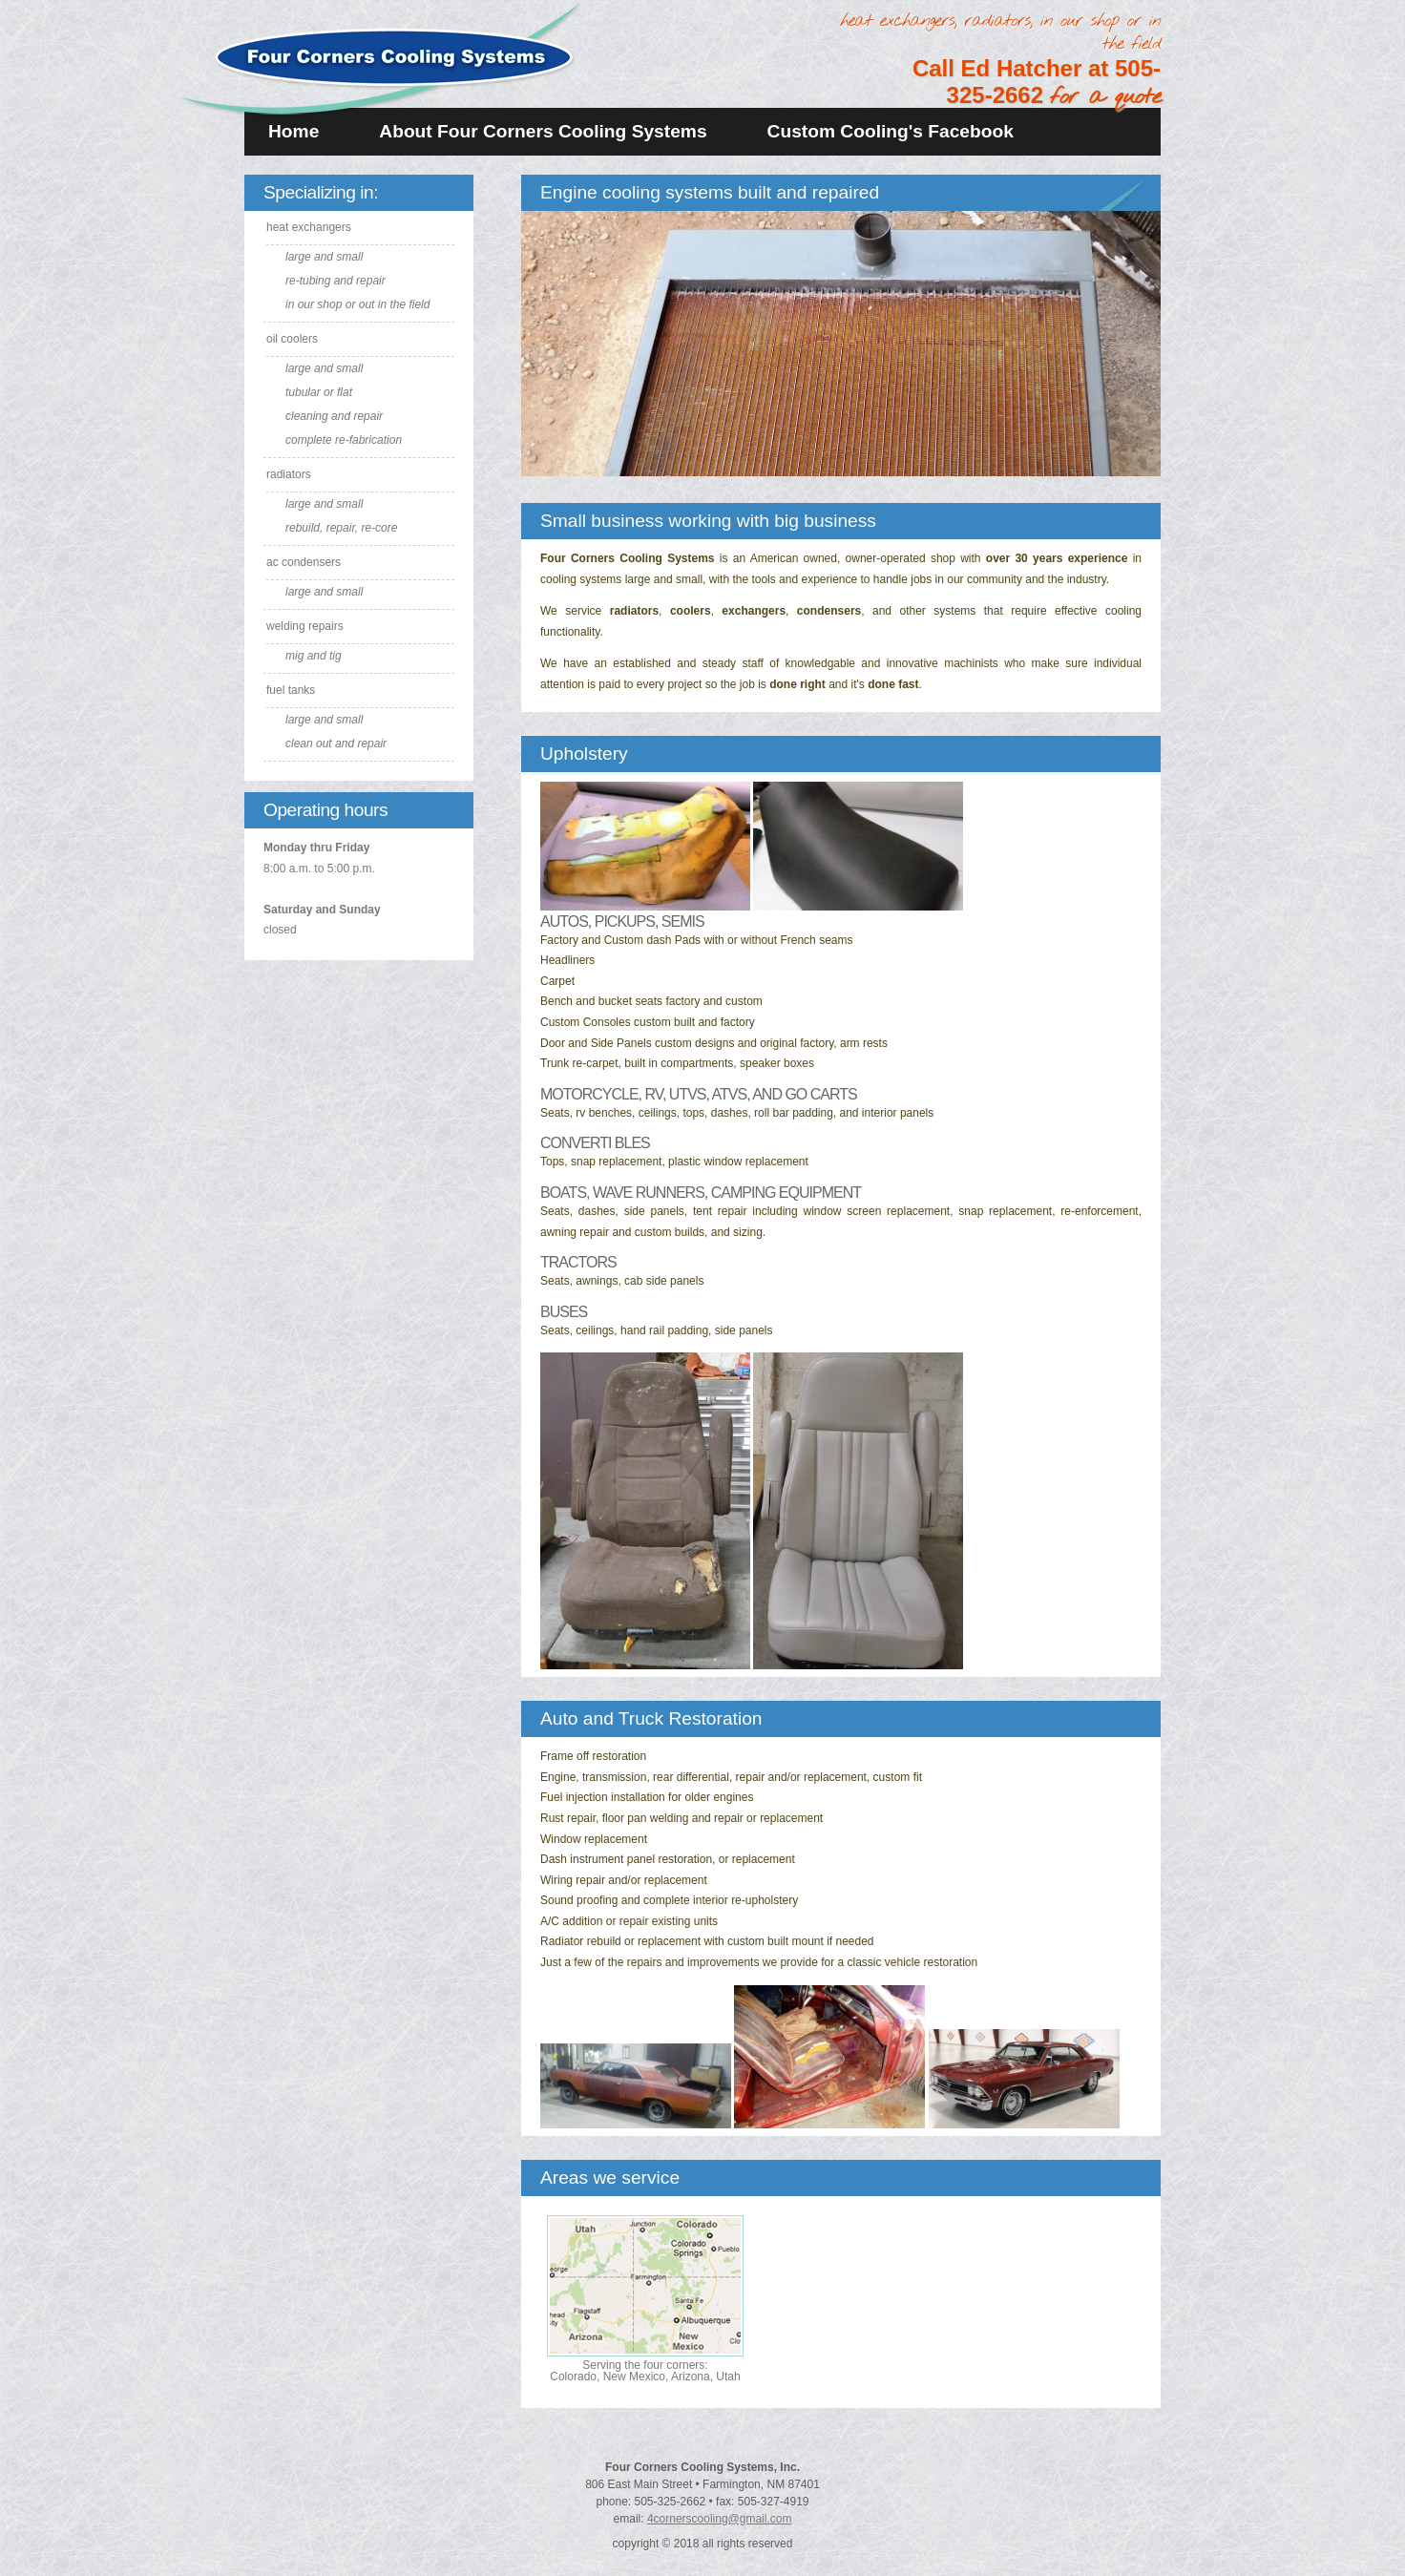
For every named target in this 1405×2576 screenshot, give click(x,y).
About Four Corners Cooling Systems (542, 131)
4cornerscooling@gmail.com (719, 2518)
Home (293, 131)
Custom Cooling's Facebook (890, 131)
